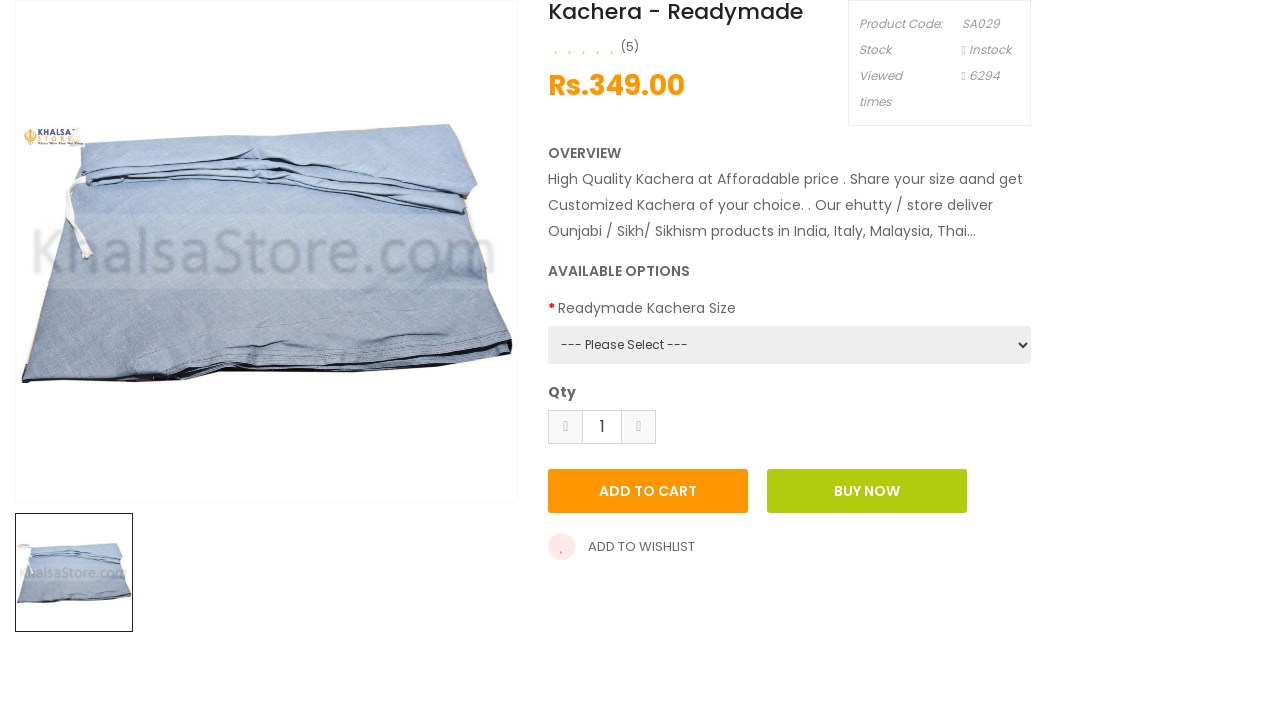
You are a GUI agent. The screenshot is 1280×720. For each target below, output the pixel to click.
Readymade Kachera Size (647, 308)
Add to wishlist (621, 546)
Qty (562, 392)
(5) (630, 46)
